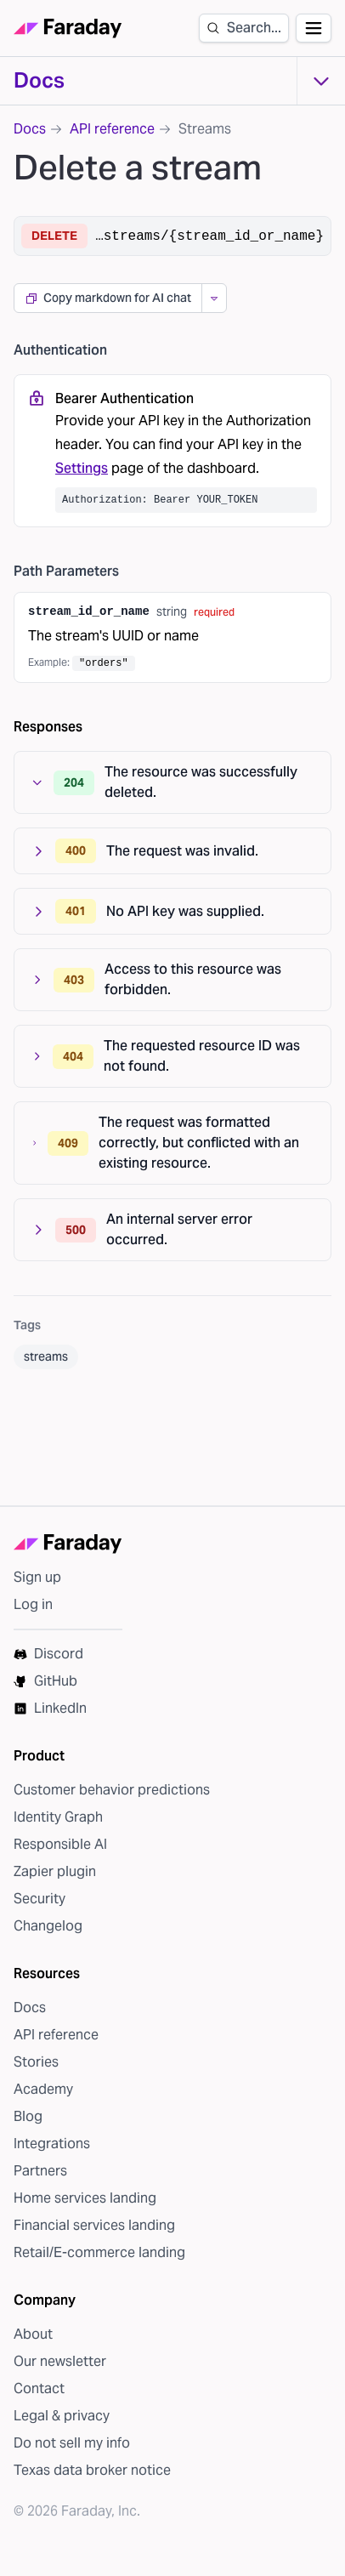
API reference (112, 129)
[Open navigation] (313, 28)
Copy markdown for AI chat (108, 297)
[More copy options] (213, 298)
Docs (39, 80)
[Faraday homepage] (68, 28)
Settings (81, 468)
